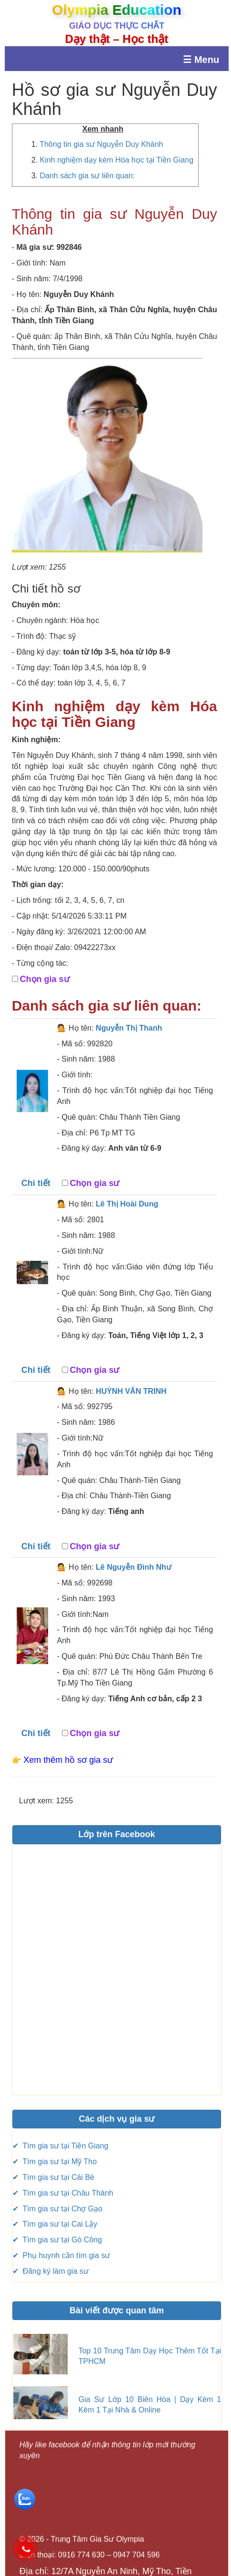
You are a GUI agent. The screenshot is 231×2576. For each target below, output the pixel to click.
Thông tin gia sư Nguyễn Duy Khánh (101, 144)
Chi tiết (35, 1183)
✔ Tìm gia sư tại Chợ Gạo (57, 2209)
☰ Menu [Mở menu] (201, 59)
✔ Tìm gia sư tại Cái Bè (53, 2177)
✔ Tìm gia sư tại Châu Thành (62, 2193)
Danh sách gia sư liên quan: (87, 176)
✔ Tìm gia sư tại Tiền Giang (60, 2146)
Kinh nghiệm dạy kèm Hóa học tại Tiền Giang (116, 160)
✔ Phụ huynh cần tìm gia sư (61, 2255)
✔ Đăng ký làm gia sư (50, 2271)
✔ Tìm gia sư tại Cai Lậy (55, 2224)
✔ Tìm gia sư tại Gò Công (57, 2240)
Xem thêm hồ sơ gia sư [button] (68, 1760)
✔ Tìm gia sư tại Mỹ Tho (54, 2161)
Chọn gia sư (45, 979)
